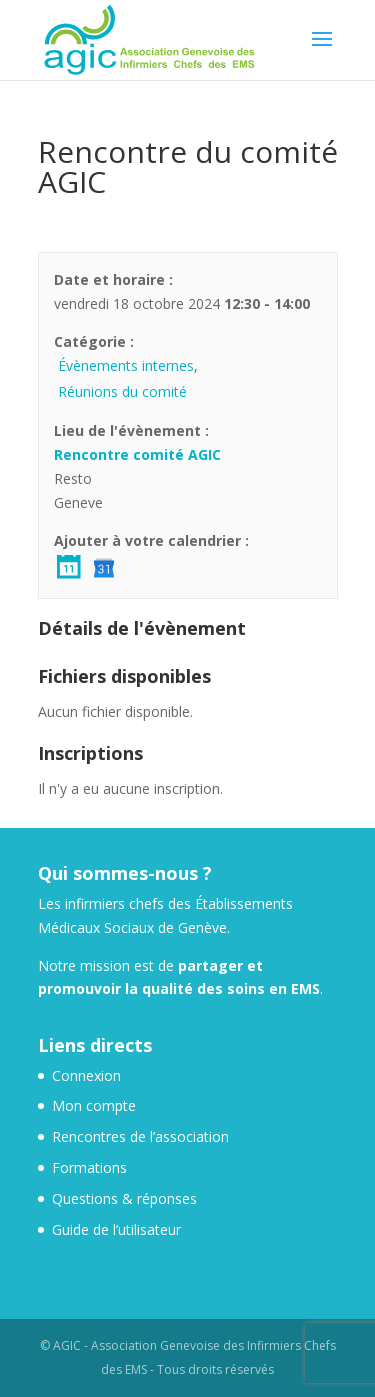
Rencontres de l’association (140, 1136)
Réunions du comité (122, 391)
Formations (89, 1167)
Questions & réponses (124, 1198)
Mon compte (94, 1105)
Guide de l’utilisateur (116, 1229)
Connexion (86, 1075)
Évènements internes (126, 365)
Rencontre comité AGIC (137, 454)
